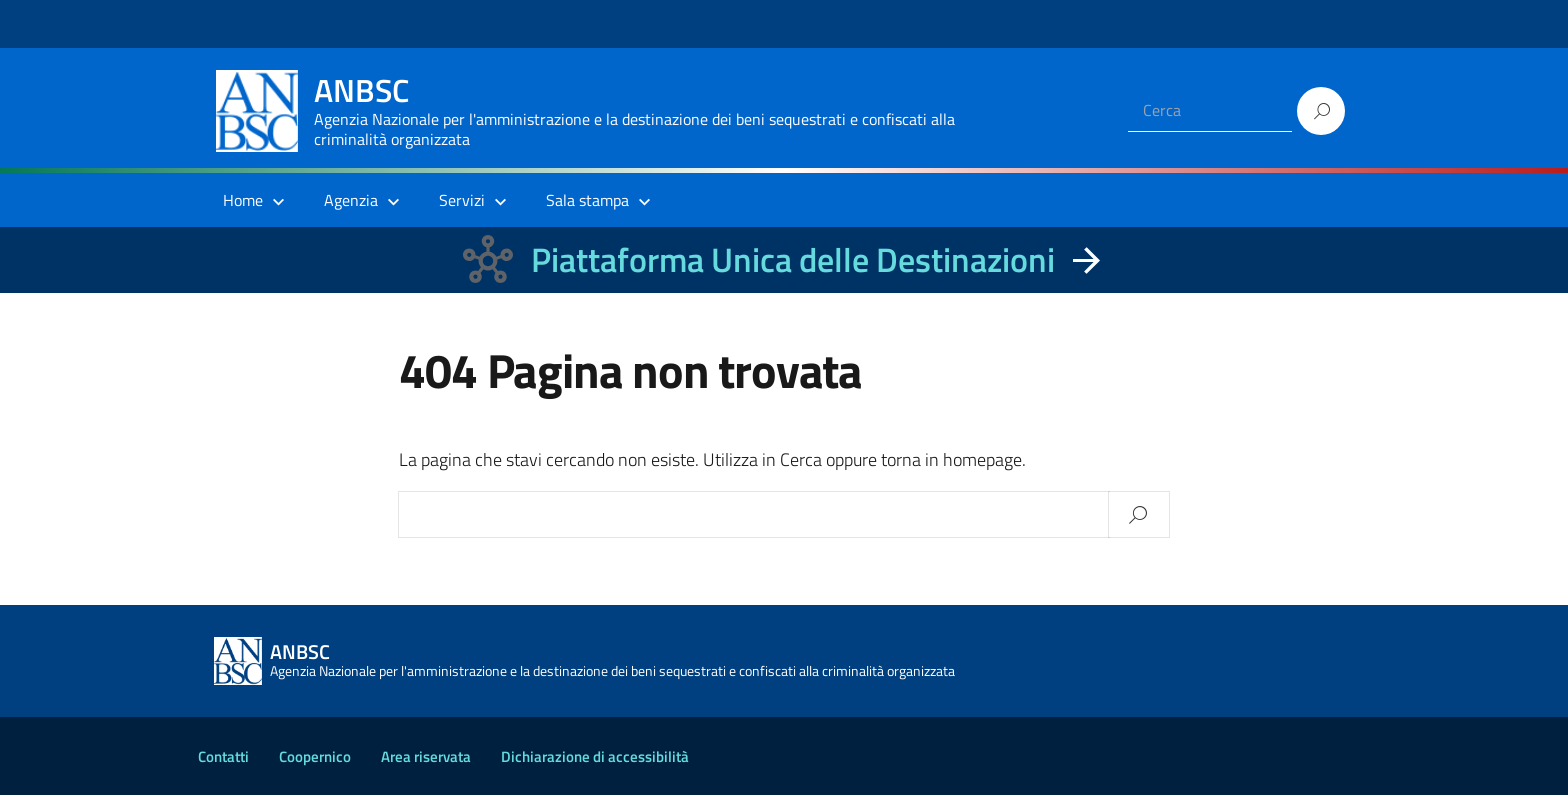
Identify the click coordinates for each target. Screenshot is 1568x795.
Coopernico (315, 756)
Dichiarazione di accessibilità (595, 756)
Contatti (223, 756)
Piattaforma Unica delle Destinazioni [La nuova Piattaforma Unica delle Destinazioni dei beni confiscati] (793, 259)
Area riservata (426, 756)
